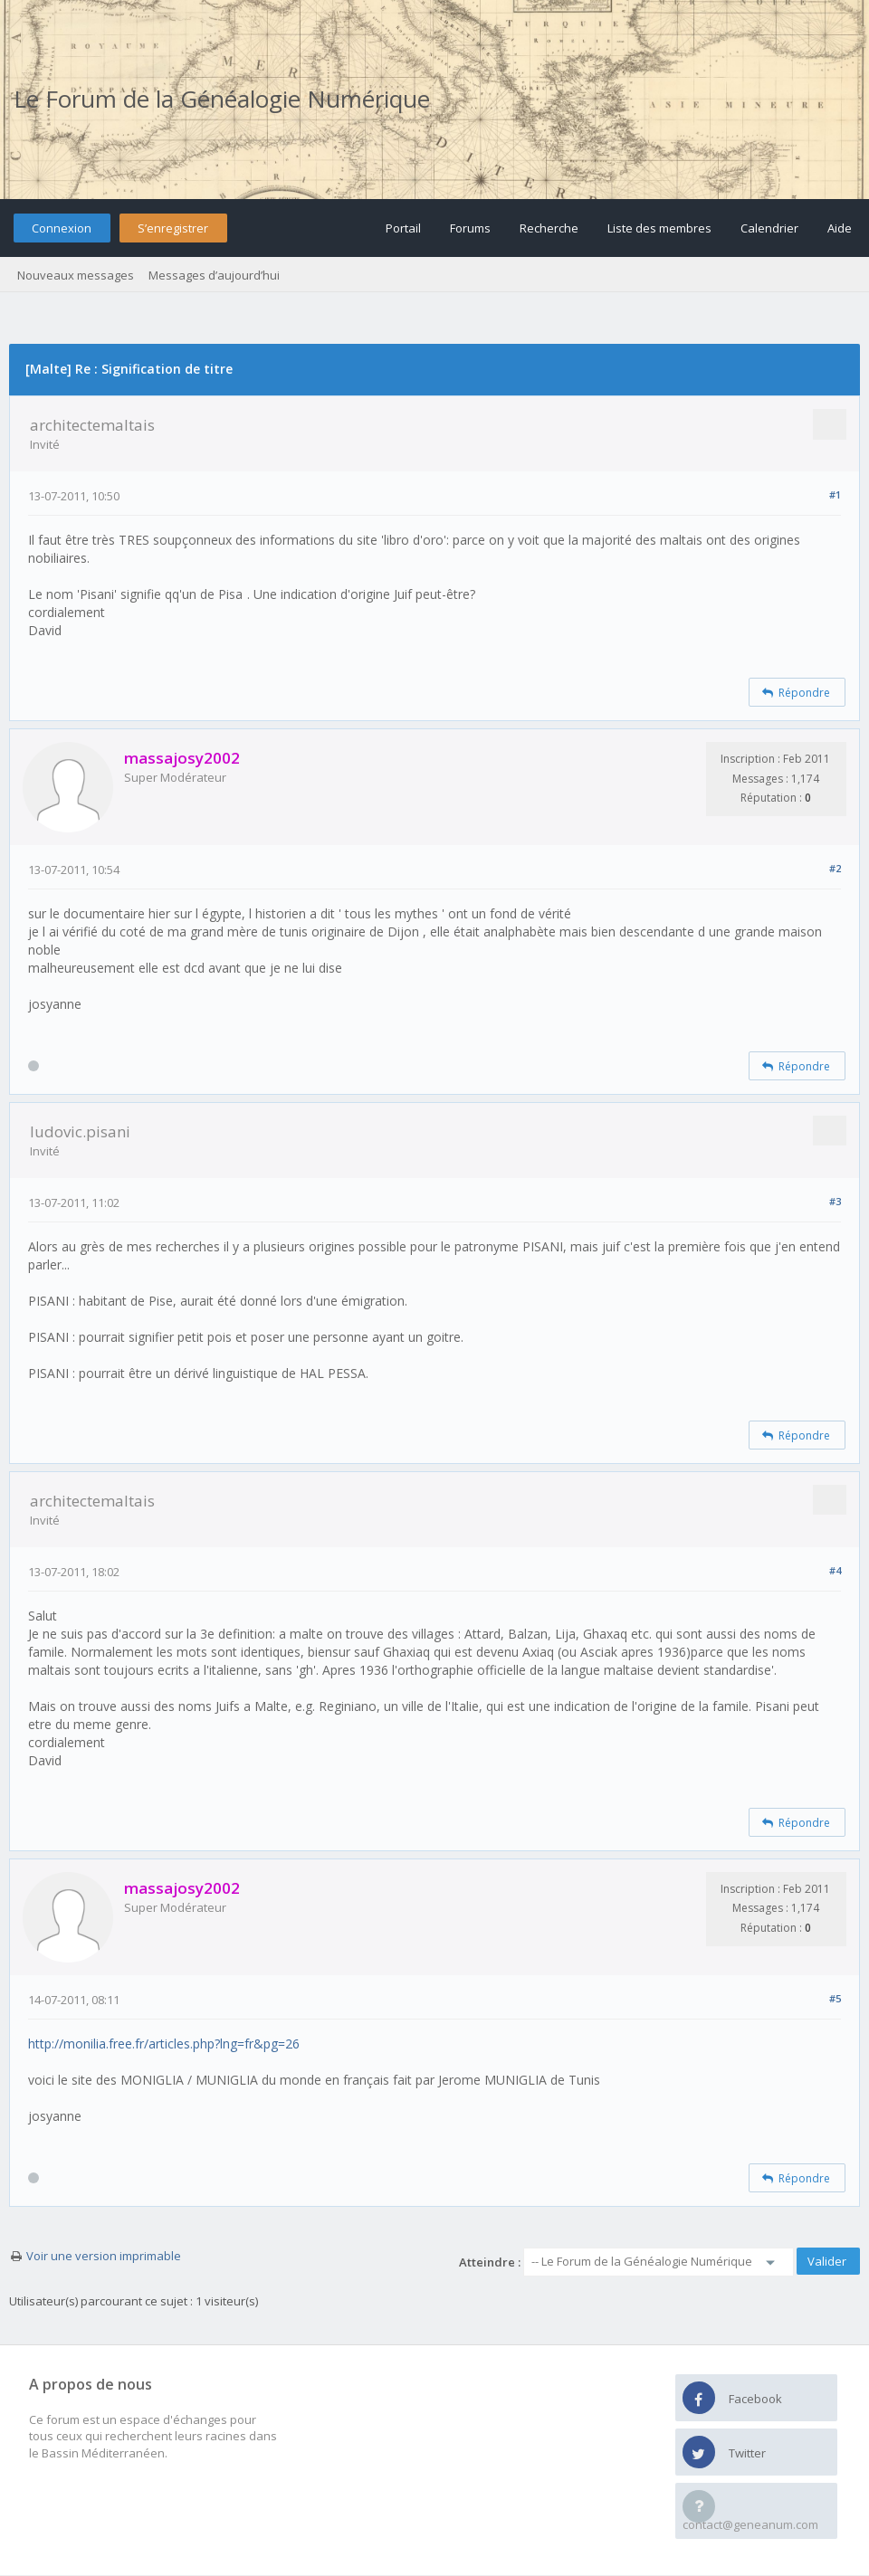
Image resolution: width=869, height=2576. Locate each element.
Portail (403, 228)
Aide (839, 228)
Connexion (61, 228)
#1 (835, 494)
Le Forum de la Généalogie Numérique (222, 98)
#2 (835, 868)
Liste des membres (659, 228)
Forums (470, 228)
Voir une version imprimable (103, 2256)
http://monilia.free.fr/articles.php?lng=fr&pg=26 (164, 2043)
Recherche (549, 228)
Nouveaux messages (75, 275)
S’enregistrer (173, 228)
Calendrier (769, 228)
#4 (835, 1570)
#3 (835, 1201)
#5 (835, 1998)
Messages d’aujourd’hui (214, 275)
